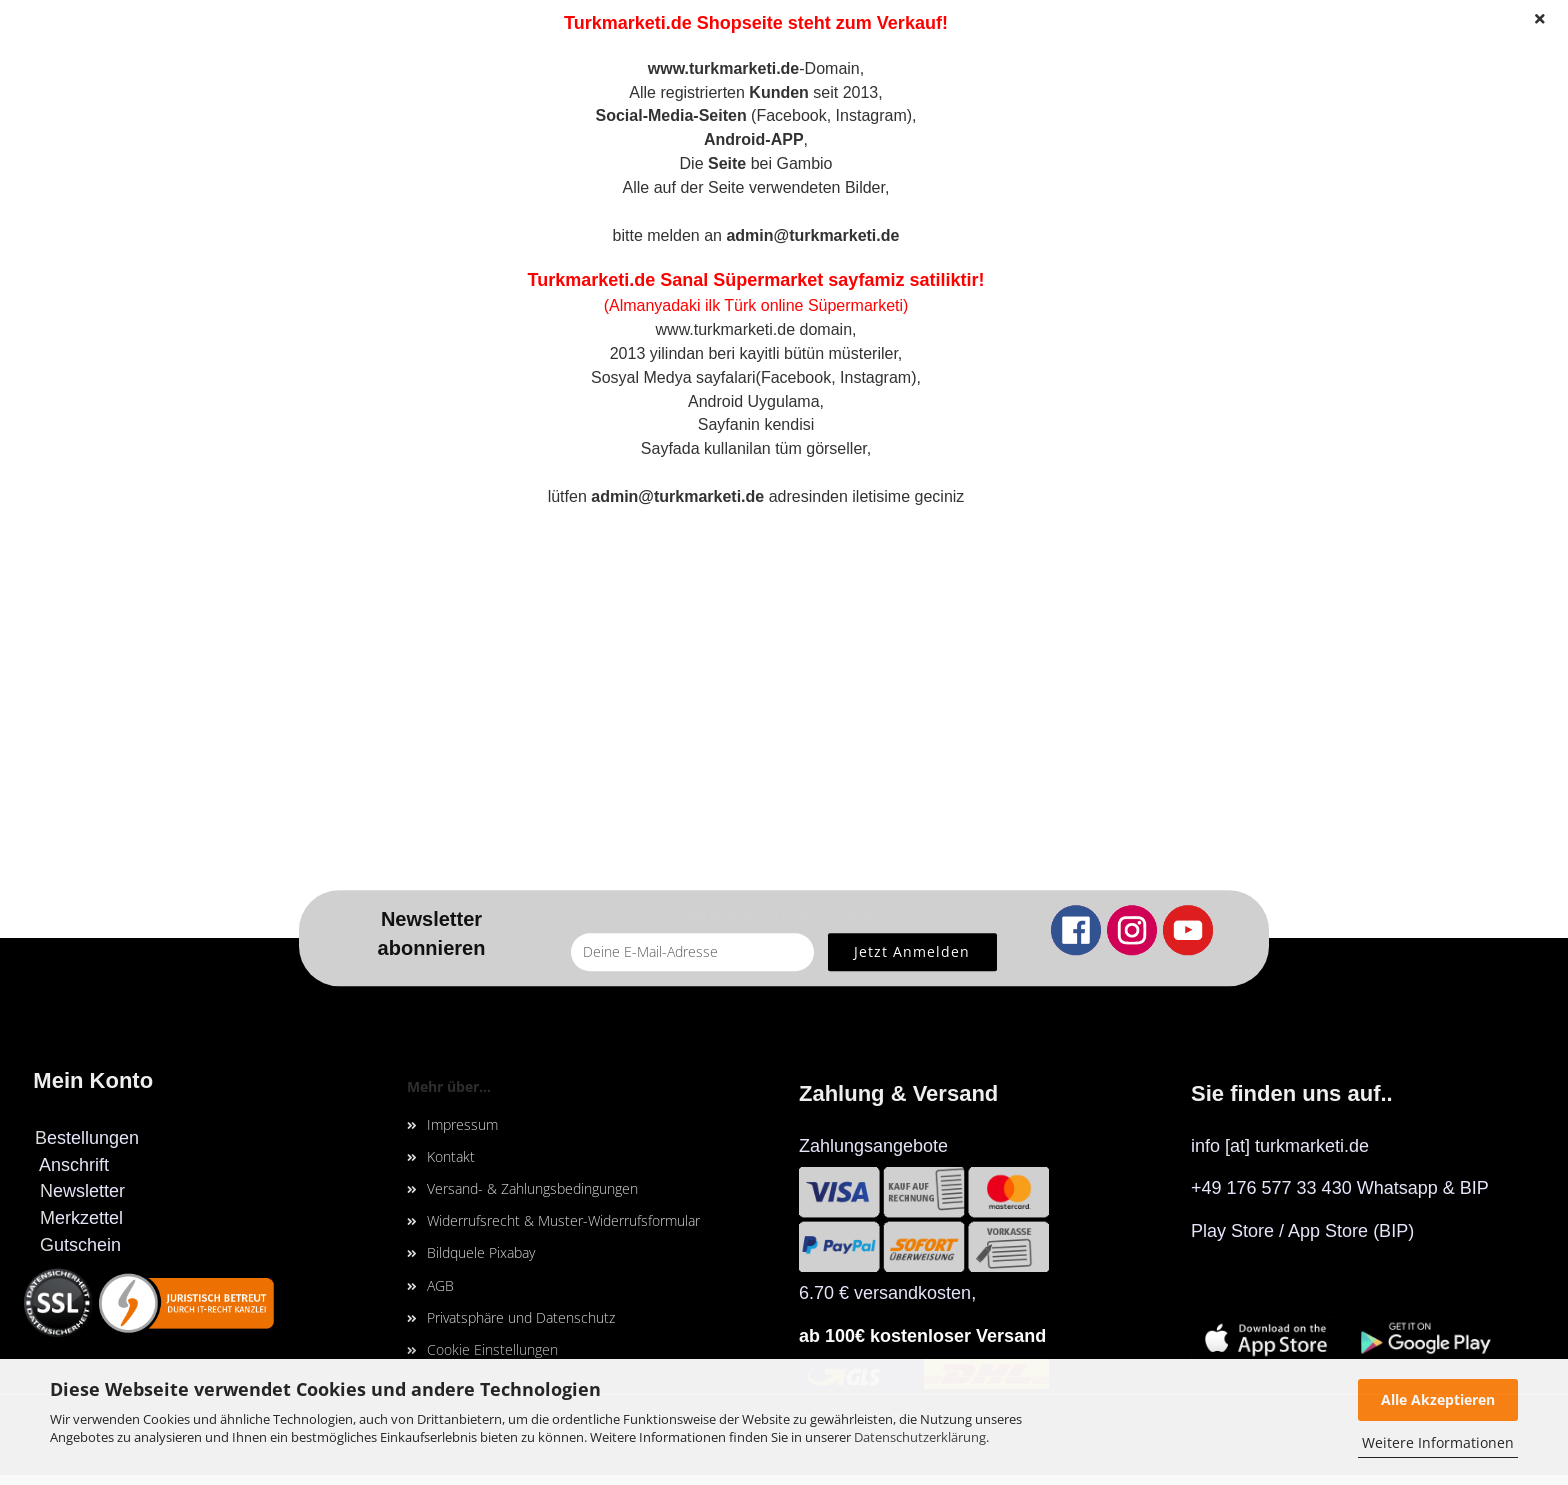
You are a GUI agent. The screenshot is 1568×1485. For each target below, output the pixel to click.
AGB (440, 1285)
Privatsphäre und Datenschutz (521, 1317)
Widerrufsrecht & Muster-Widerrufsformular (563, 1220)
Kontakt (451, 1156)
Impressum (462, 1124)
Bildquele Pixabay (481, 1252)
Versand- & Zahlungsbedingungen (532, 1188)
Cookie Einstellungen (492, 1349)
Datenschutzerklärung (920, 1437)
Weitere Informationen (1438, 1442)
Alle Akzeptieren (1438, 1399)
